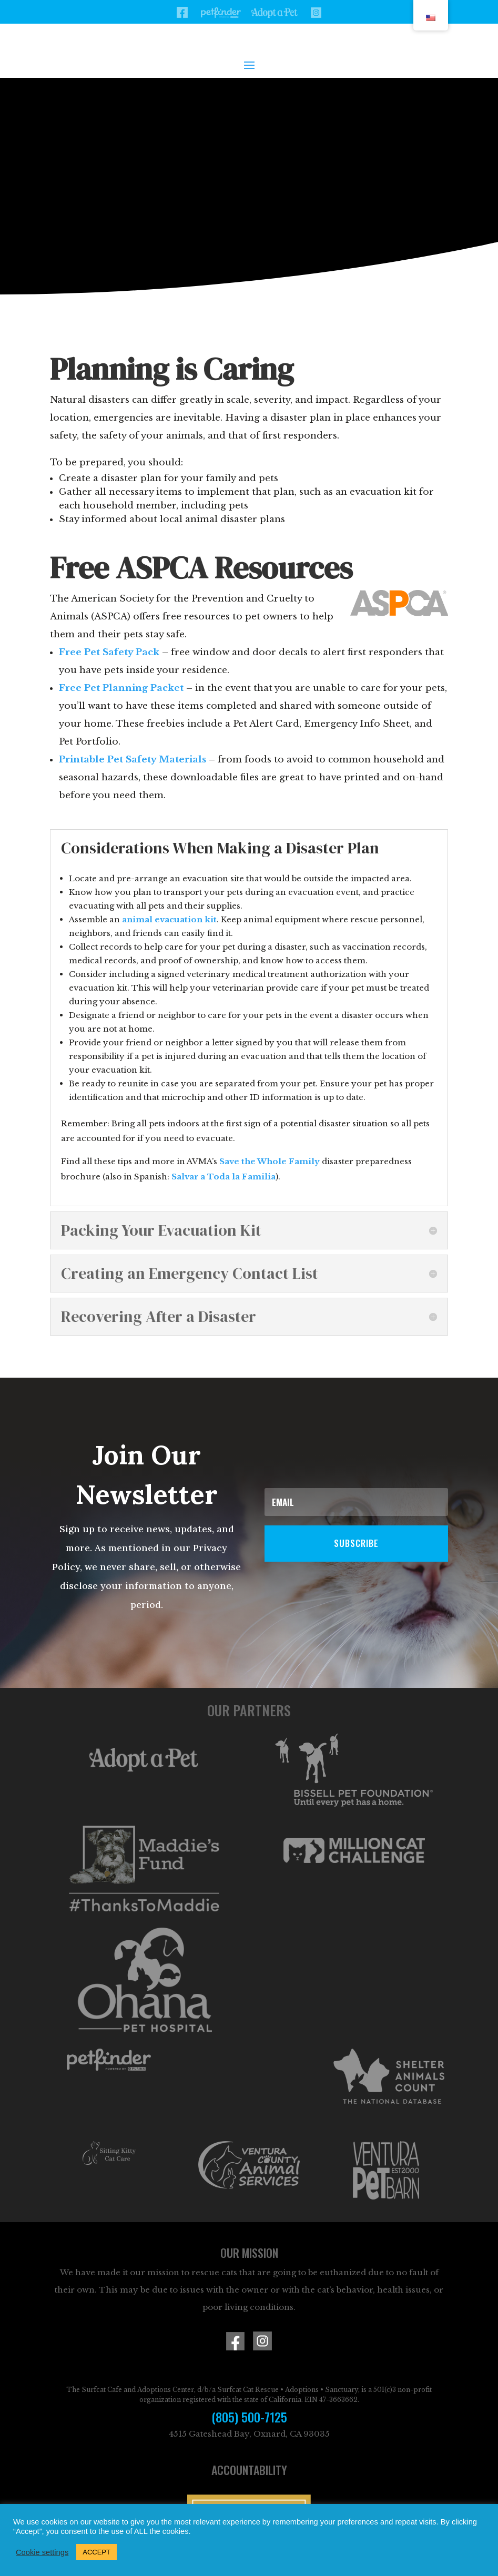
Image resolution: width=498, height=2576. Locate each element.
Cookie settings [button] (42, 2552)
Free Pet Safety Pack (109, 652)
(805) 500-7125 (249, 2417)
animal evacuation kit (169, 919)
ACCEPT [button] (96, 2552)
